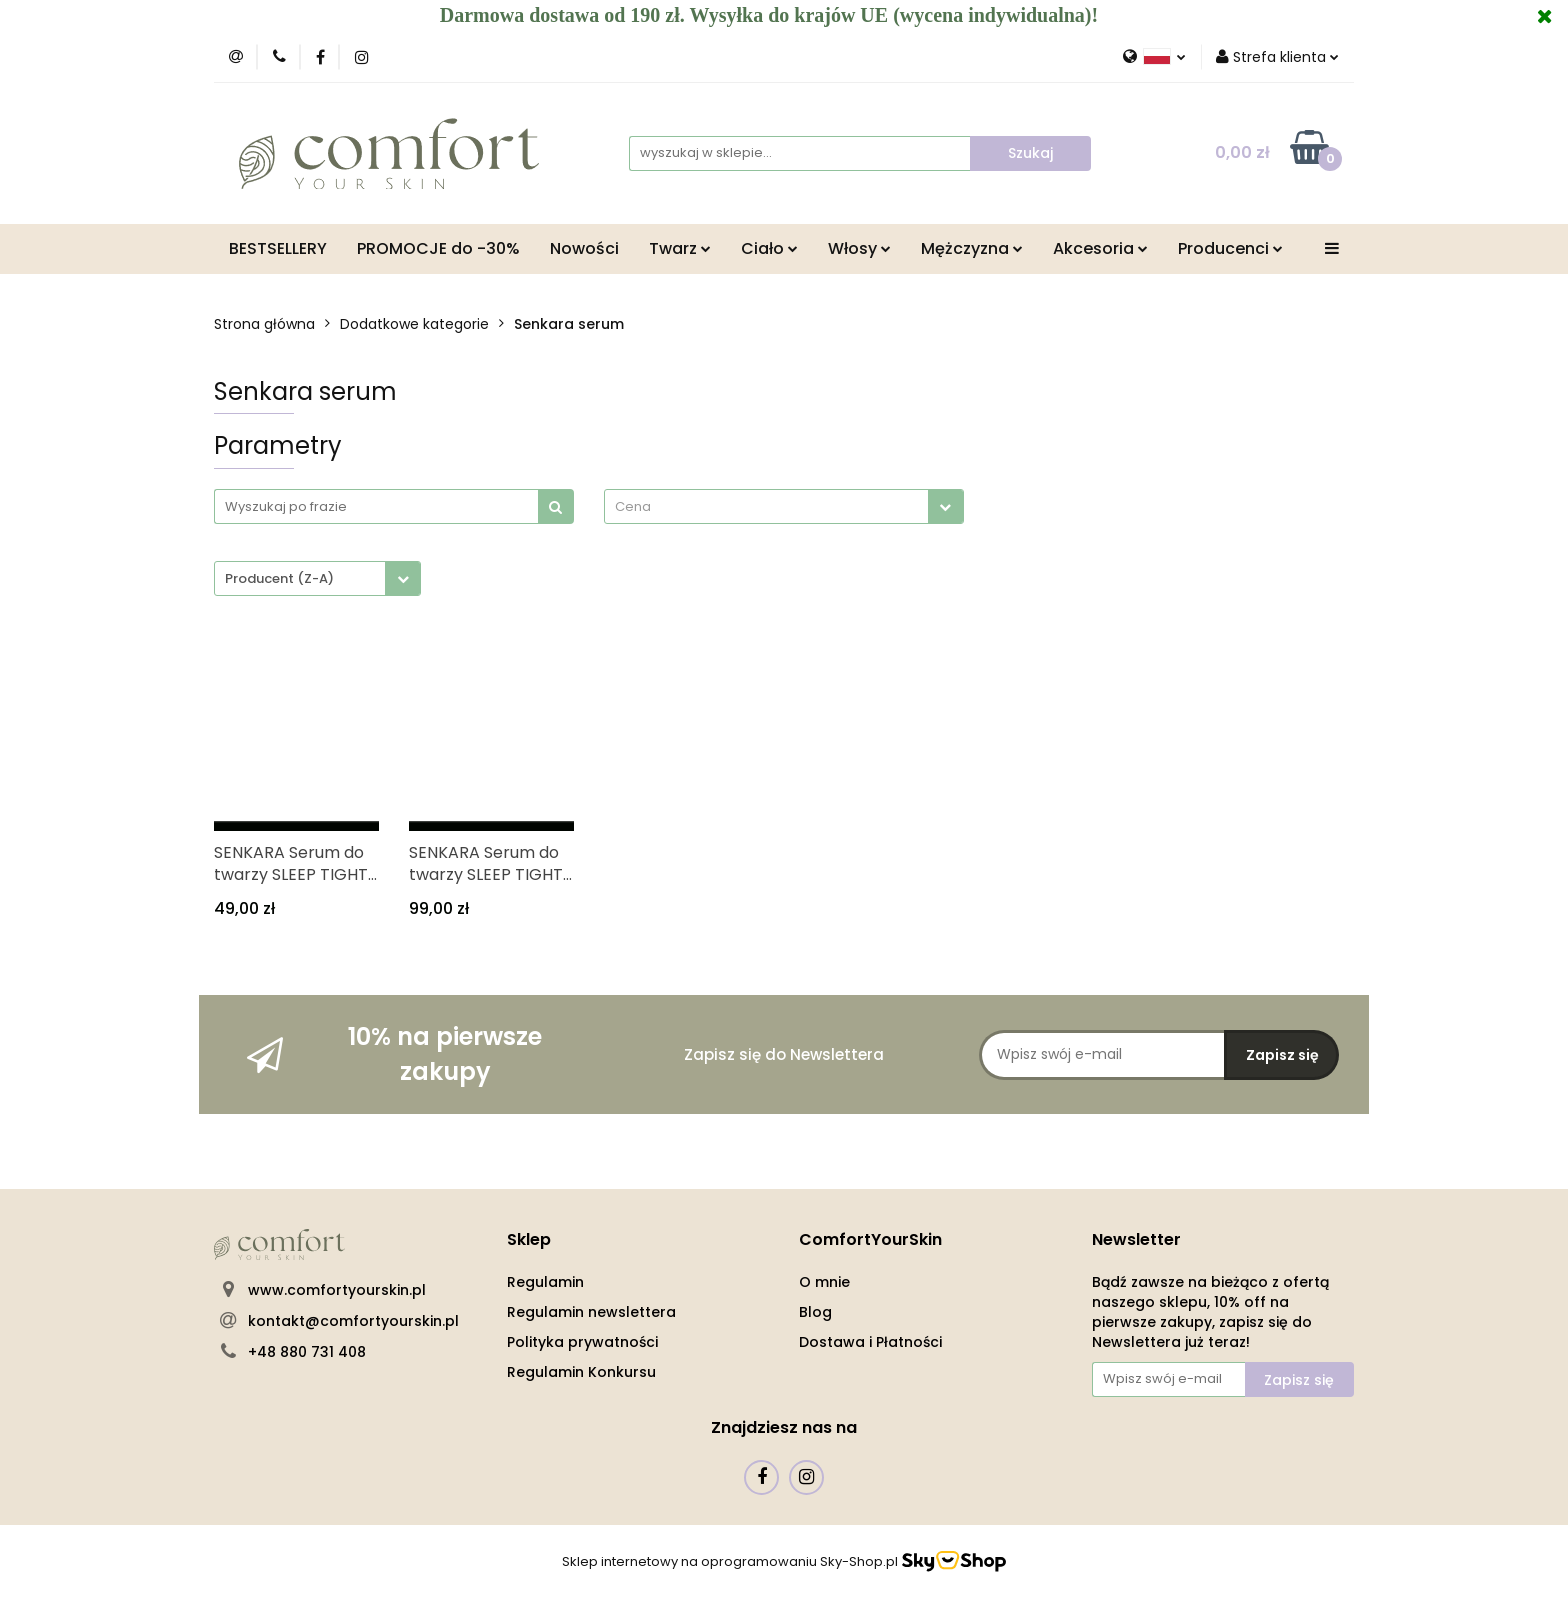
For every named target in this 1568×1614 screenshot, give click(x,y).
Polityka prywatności (582, 1342)
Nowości (584, 248)
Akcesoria (1100, 248)
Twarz (680, 248)
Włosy (859, 248)
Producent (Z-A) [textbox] (279, 578)
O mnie (824, 1282)
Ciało (769, 248)
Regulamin (545, 1282)
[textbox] (766, 506)
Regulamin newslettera (591, 1312)
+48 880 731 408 (307, 1352)
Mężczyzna (972, 248)
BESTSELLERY (278, 248)
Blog (815, 1312)
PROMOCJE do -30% (438, 248)
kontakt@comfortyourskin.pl (353, 1321)
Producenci (1230, 248)
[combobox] (784, 506)
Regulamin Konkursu (581, 1372)
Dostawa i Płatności (870, 1342)
